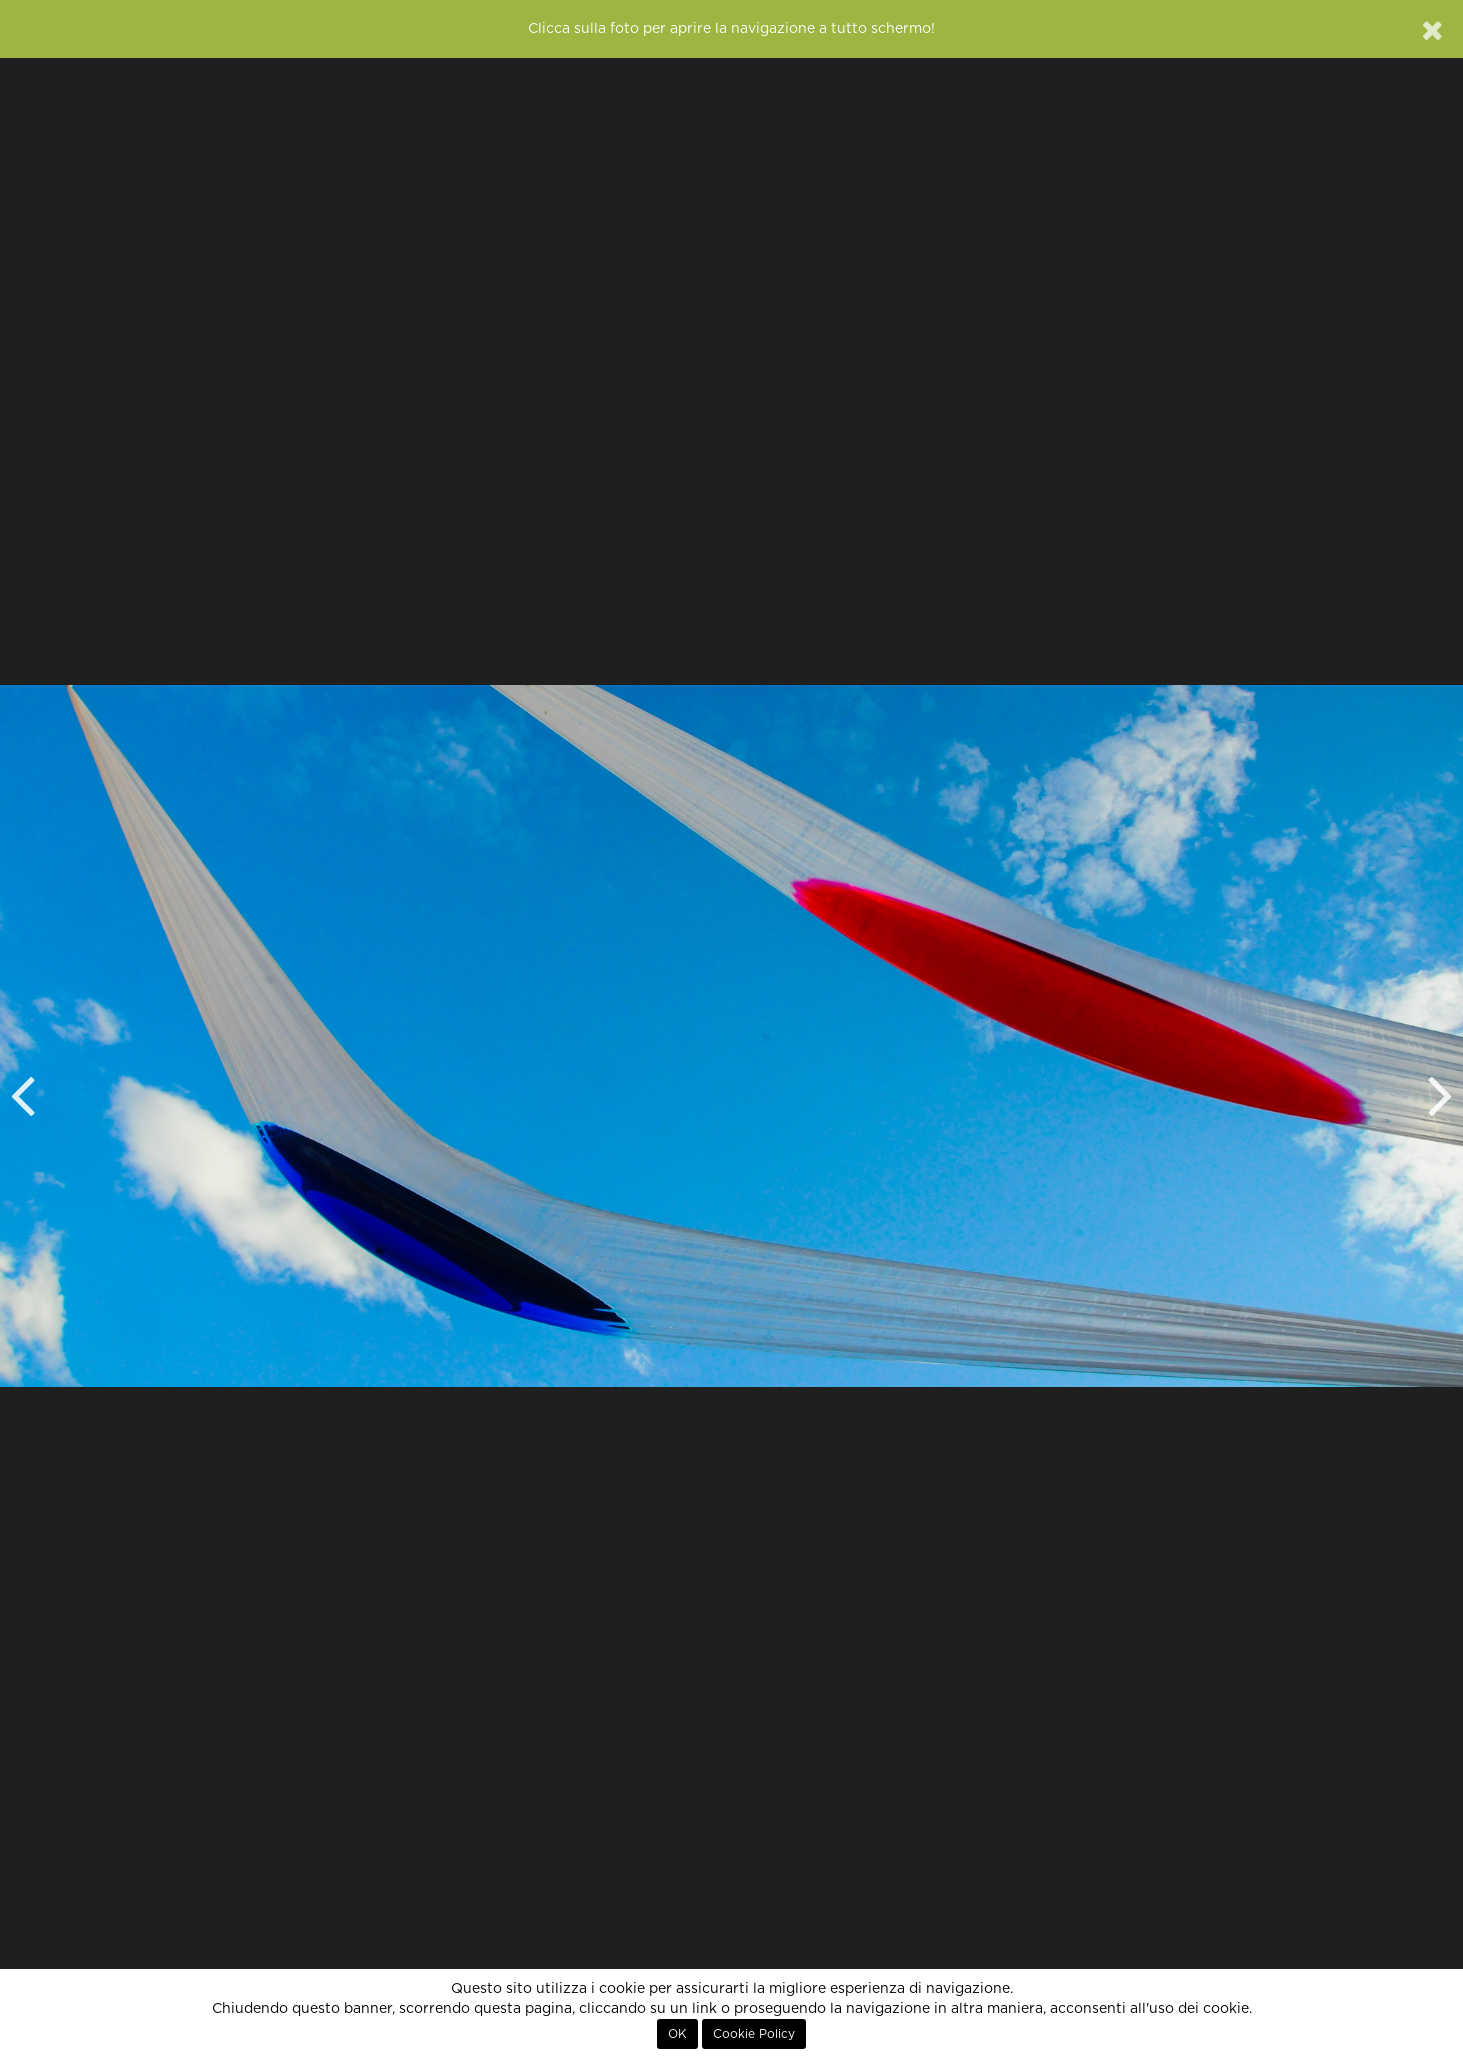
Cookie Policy (754, 2034)
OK (677, 2034)
